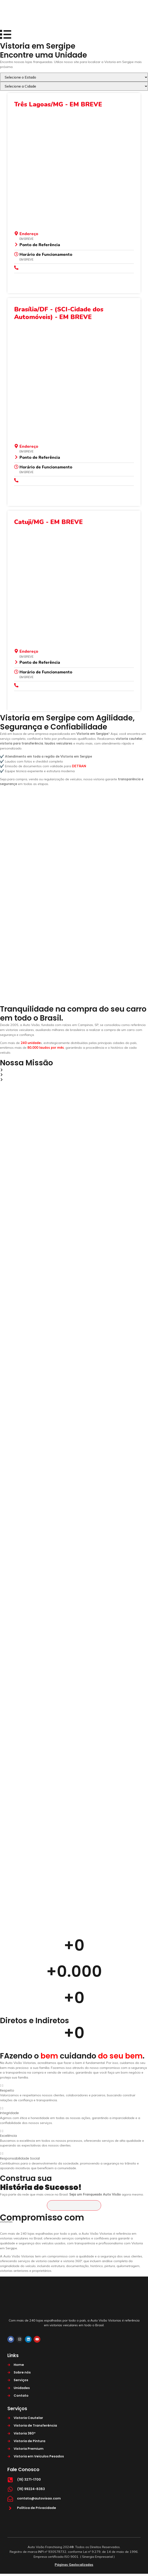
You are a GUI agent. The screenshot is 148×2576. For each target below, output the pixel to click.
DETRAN (79, 766)
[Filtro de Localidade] (74, 77)
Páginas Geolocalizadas (74, 2565)
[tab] (74, 2088)
